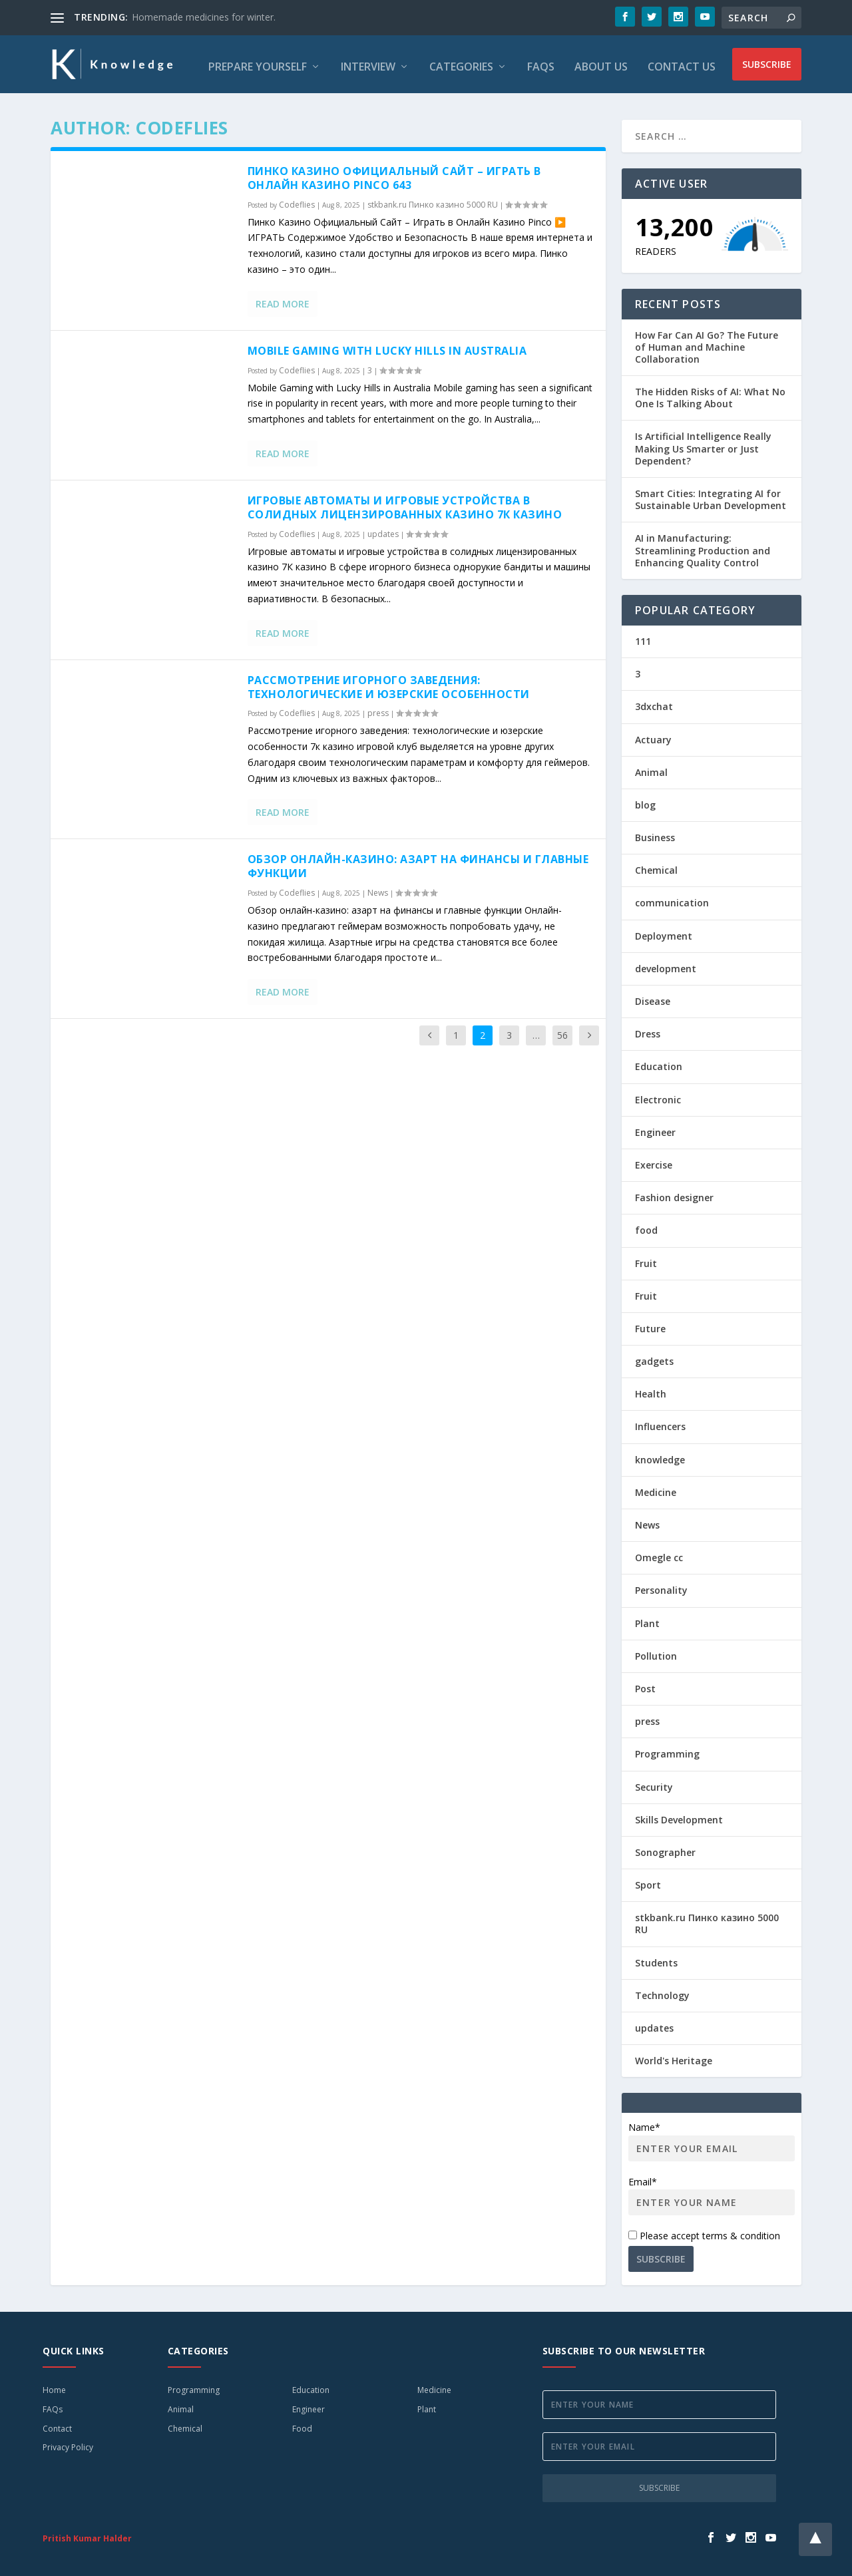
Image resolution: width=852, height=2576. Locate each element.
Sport (648, 1880)
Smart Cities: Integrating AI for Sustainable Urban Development (710, 494)
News (377, 888)
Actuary (653, 735)
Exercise (653, 1160)
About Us (601, 63)
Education (658, 1061)
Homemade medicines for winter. (204, 17)
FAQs (540, 63)
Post (645, 1684)
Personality (661, 1585)
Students (656, 1958)
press (378, 708)
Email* (711, 2191)
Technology (662, 1990)
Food (302, 2424)
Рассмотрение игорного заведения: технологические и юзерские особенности (389, 682)
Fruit (646, 1258)
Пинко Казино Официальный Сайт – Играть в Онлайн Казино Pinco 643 (394, 173)
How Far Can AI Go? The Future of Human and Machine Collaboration (706, 342)
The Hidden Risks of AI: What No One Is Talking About (710, 393)
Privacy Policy (68, 2442)
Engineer (655, 1127)
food (646, 1225)
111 (643, 636)
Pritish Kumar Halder (87, 2533)
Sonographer (665, 1847)
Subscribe (766, 62)
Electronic (658, 1095)
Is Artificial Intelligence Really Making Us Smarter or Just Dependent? (703, 444)
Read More (283, 299)
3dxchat (654, 701)
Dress (647, 1029)
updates (383, 529)
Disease (652, 996)
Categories (461, 63)
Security (654, 1782)
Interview (368, 63)
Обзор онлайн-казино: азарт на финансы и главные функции (418, 862)
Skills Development (679, 1815)
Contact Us (682, 63)
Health (650, 1389)
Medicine (655, 1487)
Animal (651, 767)
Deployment (663, 931)
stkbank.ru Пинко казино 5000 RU (432, 200)
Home (54, 2385)
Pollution (656, 1651)
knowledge (660, 1455)
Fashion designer (674, 1193)
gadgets (654, 1356)
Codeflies (297, 200)
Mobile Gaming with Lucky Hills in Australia (387, 346)
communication (672, 898)
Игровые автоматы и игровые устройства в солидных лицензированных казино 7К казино (405, 502)
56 (562, 1030)
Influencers (660, 1422)
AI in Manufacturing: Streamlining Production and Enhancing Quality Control (702, 545)
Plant (647, 1618)
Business (655, 833)
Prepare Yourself (257, 63)
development (665, 964)
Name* (711, 2136)
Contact (57, 2424)
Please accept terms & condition (704, 2231)
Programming (667, 1749)
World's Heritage (673, 2056)
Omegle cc (659, 1553)
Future (650, 1324)
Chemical (656, 865)
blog (645, 800)
